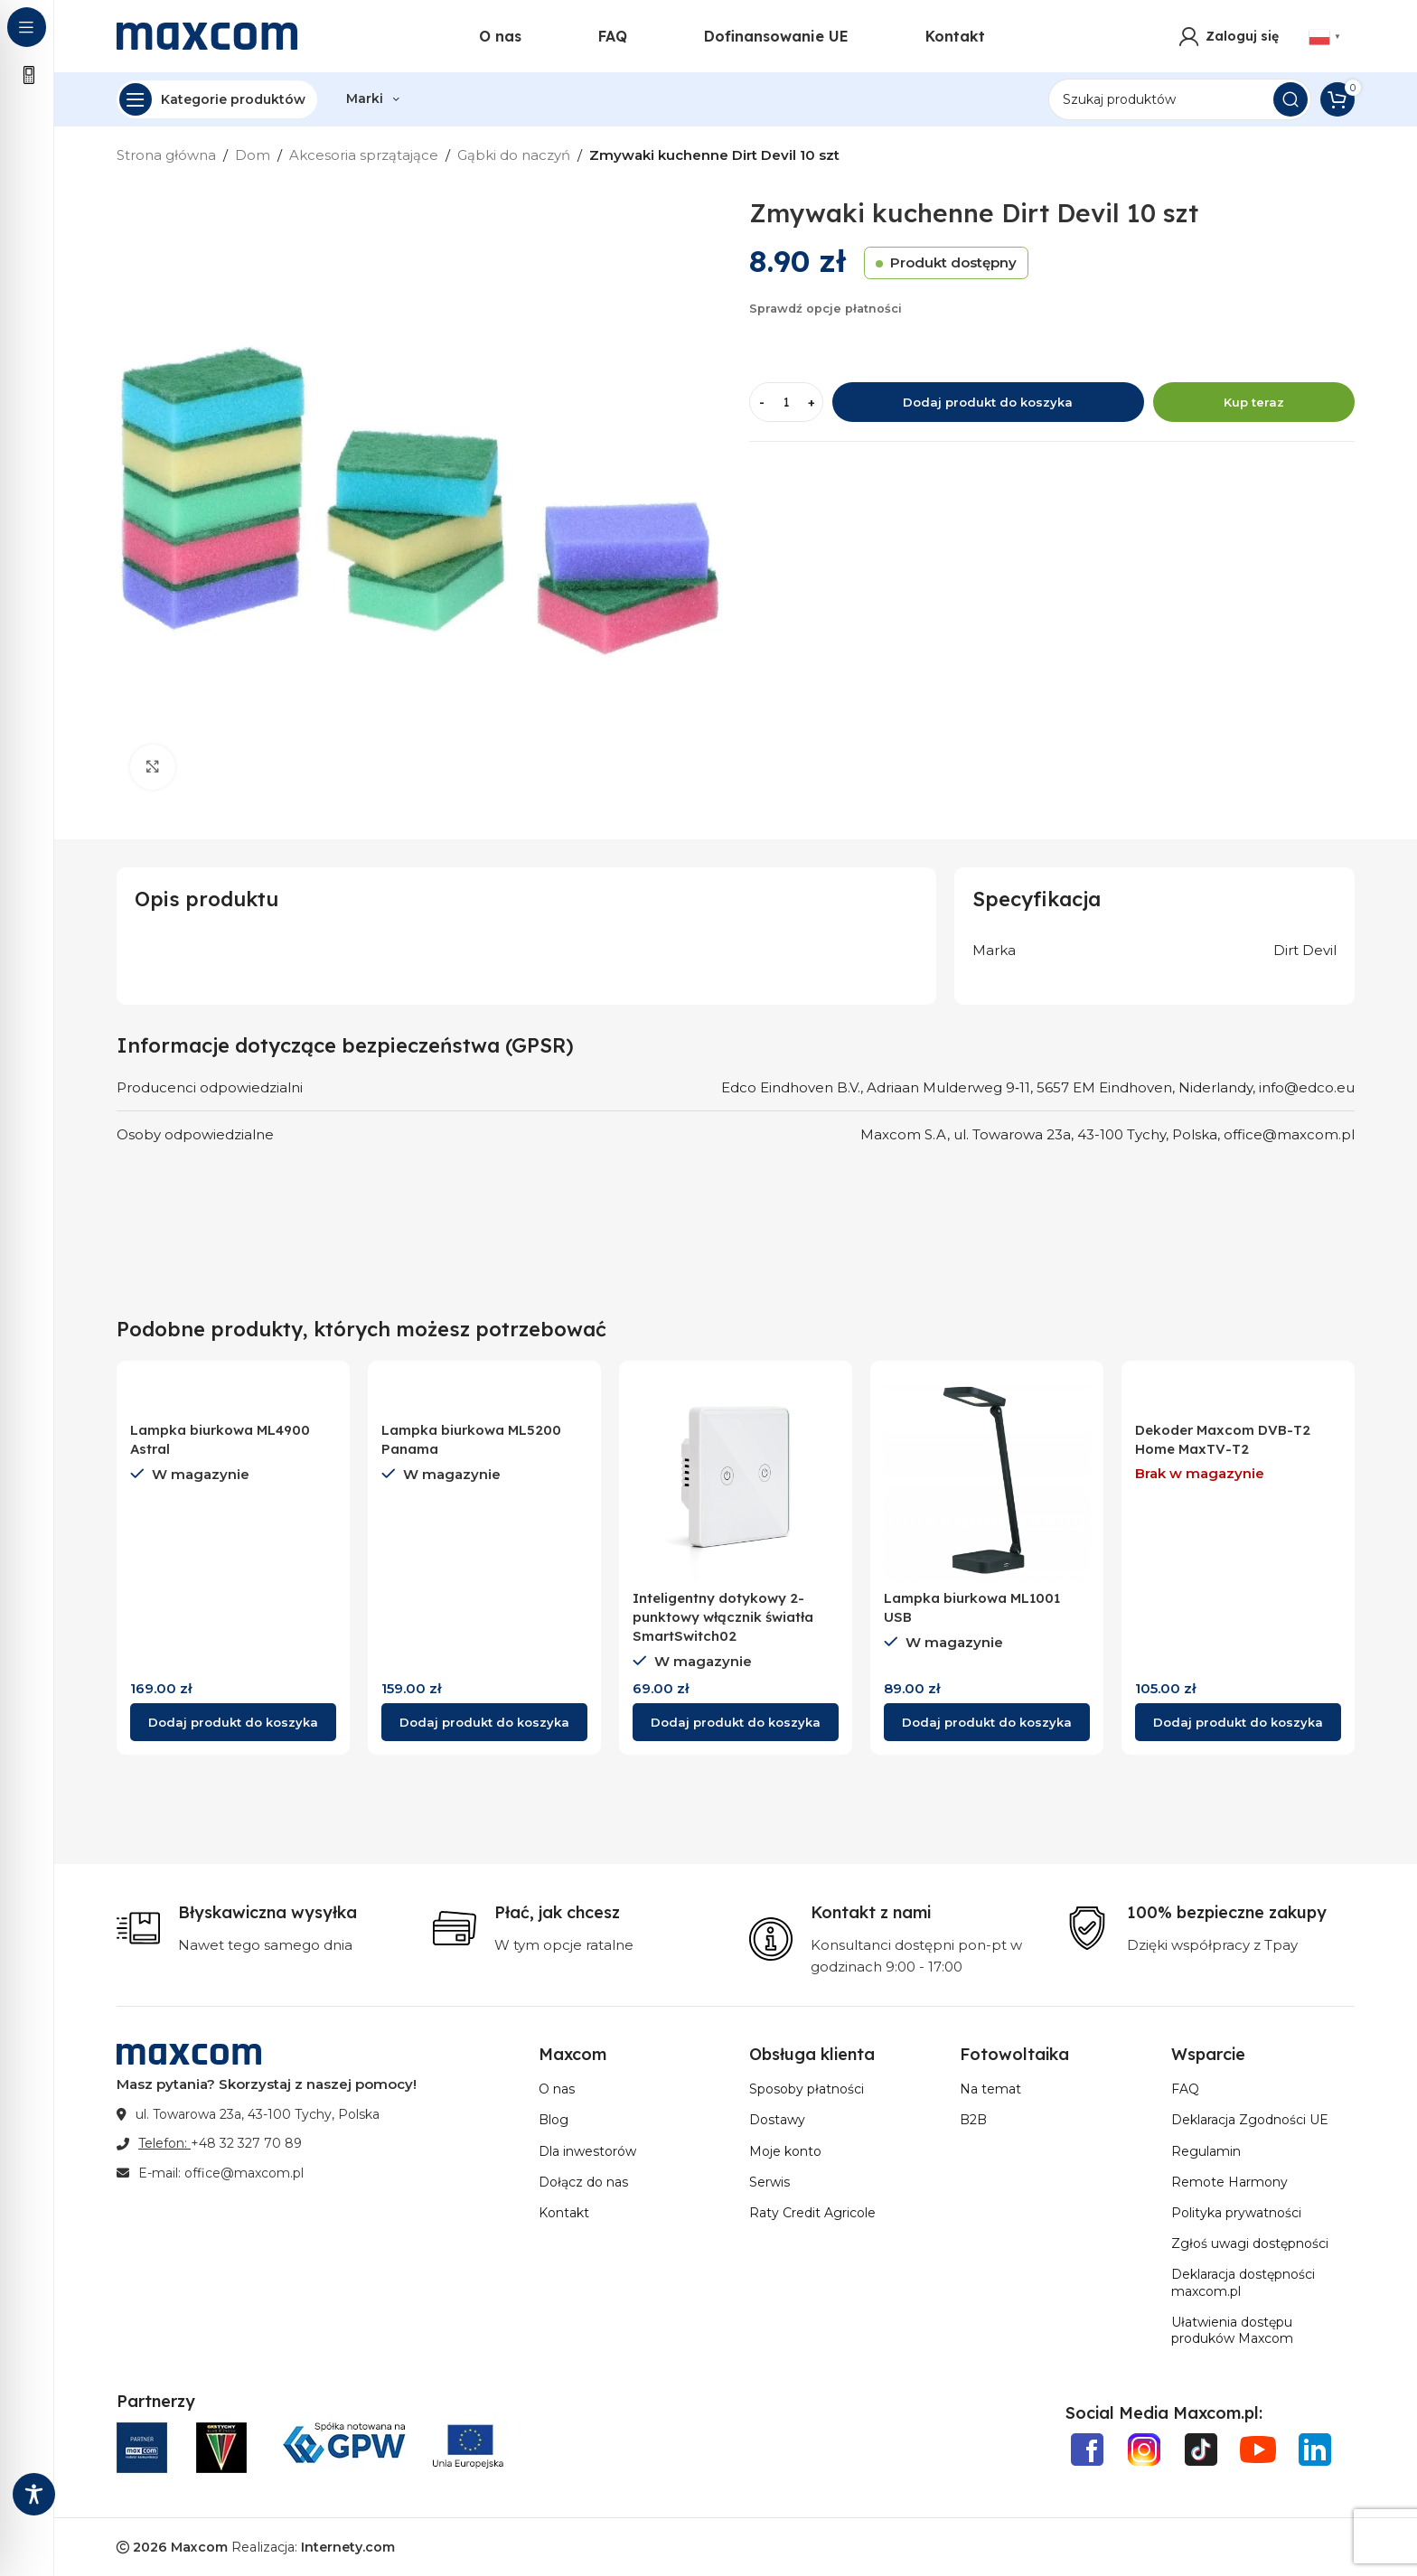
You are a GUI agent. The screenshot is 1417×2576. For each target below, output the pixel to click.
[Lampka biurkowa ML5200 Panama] (484, 1393)
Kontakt (564, 2213)
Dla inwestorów (587, 2151)
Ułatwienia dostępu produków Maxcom (1232, 2330)
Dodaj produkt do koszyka (988, 402)
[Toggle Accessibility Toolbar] (34, 2494)
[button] (233, 1722)
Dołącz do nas (583, 2182)
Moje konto (785, 2151)
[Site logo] (207, 34)
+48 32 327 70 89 (246, 2143)
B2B (973, 2120)
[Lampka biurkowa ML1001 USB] (987, 1477)
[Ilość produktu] (786, 402)
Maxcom (199, 2547)
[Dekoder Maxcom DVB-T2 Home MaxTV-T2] (1238, 1393)
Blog (553, 2120)
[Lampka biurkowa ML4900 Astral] (233, 1393)
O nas (557, 2089)
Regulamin (1206, 2151)
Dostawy (777, 2120)
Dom (252, 155)
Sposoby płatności (806, 2089)
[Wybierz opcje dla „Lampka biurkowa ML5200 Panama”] (484, 1722)
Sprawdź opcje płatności (825, 308)
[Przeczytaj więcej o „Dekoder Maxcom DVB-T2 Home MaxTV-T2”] (1238, 1722)
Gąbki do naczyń (513, 155)
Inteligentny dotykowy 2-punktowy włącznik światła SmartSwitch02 (723, 1616)
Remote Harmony (1229, 2182)
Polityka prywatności (1236, 2213)
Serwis (769, 2182)
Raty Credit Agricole (812, 2213)
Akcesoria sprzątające (363, 155)
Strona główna (166, 155)
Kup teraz (1254, 402)
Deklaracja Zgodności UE (1249, 2120)
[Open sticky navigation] (217, 99)
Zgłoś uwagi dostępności (1249, 2243)
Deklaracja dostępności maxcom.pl (1243, 2282)
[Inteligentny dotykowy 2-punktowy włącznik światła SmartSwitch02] (736, 1477)
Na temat (990, 2089)
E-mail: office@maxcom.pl (221, 2173)
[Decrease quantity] (761, 402)
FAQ (1185, 2089)
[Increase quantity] (811, 402)
